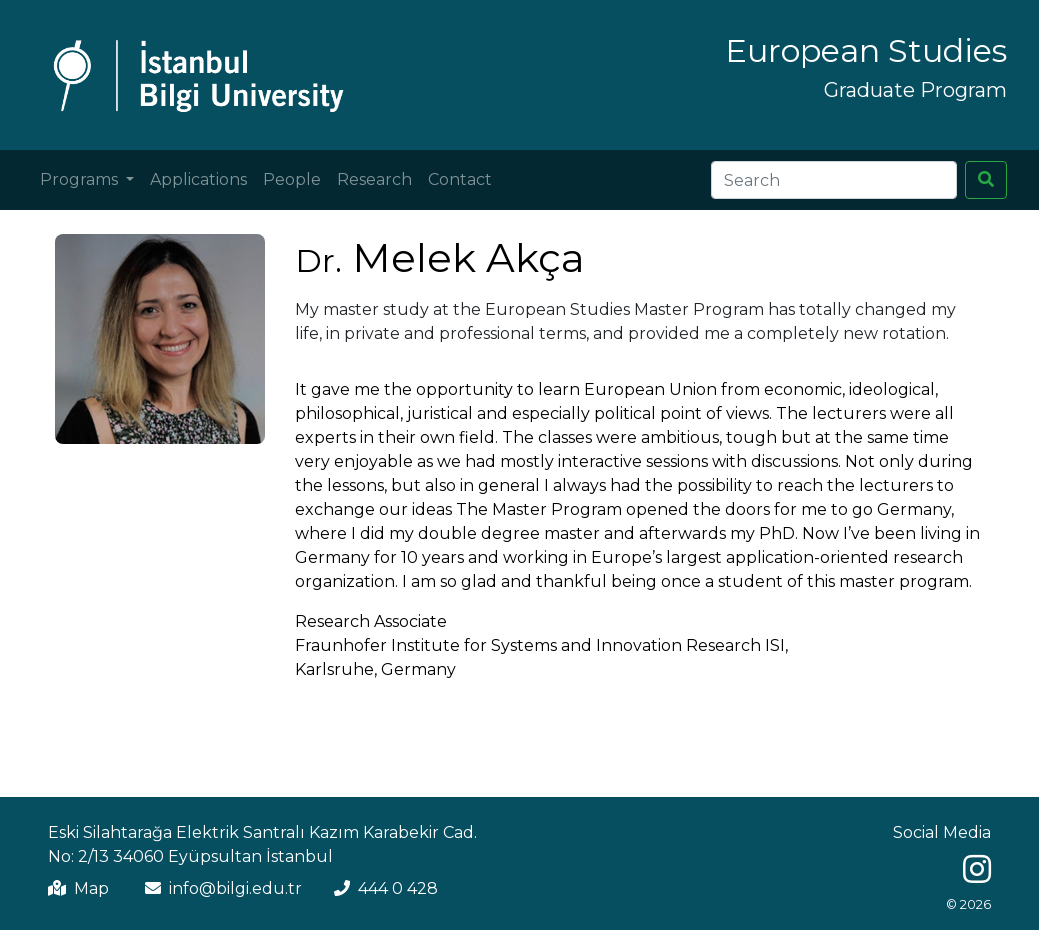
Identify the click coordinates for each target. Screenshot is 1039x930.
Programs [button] (81, 179)
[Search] (834, 180)
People (292, 179)
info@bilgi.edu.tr (235, 888)
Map (91, 888)
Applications (198, 179)
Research (374, 179)
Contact (460, 179)
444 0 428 (398, 888)
